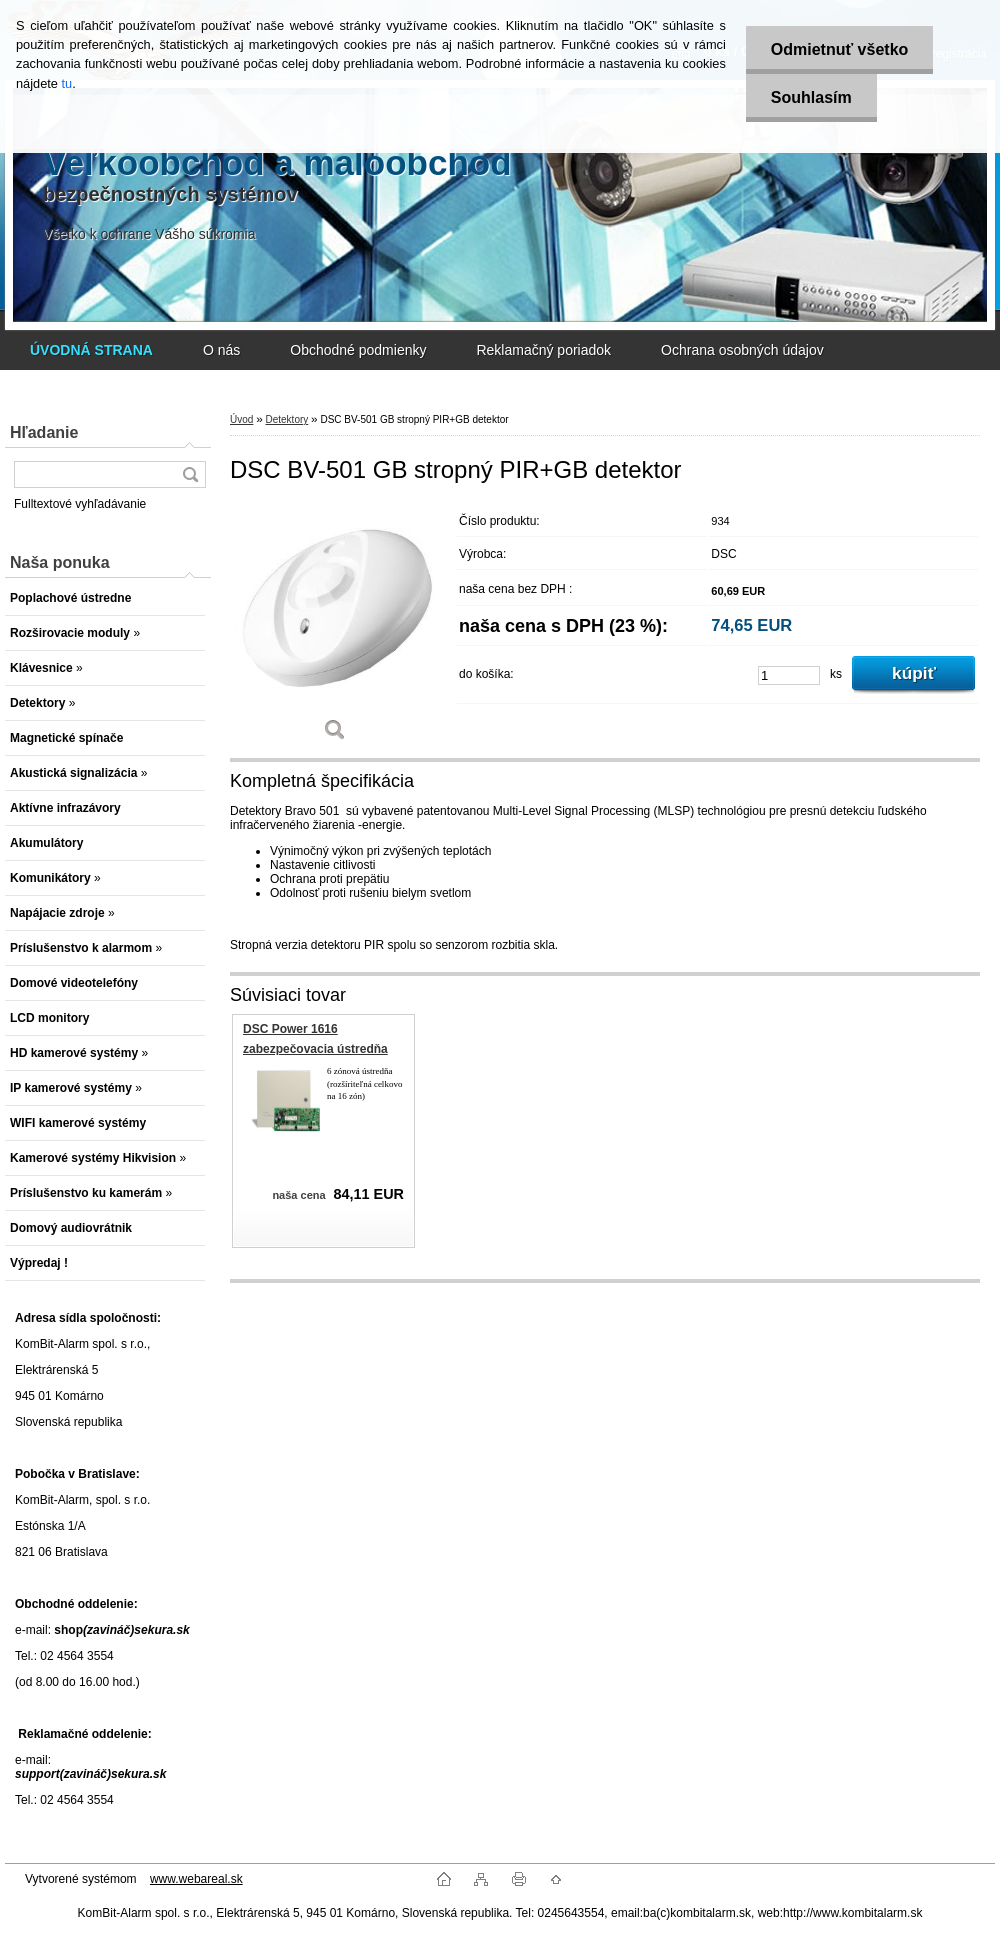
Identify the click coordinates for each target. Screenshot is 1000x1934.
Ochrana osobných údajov (742, 350)
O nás (221, 350)
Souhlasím (811, 97)
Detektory (286, 419)
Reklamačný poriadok (543, 350)
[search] (190, 474)
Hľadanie (44, 432)
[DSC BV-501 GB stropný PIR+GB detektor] (335, 629)
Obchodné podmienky (358, 350)
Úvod (241, 419)
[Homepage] (91, 350)
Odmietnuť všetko (839, 49)
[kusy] (789, 675)
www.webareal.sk (196, 1879)
